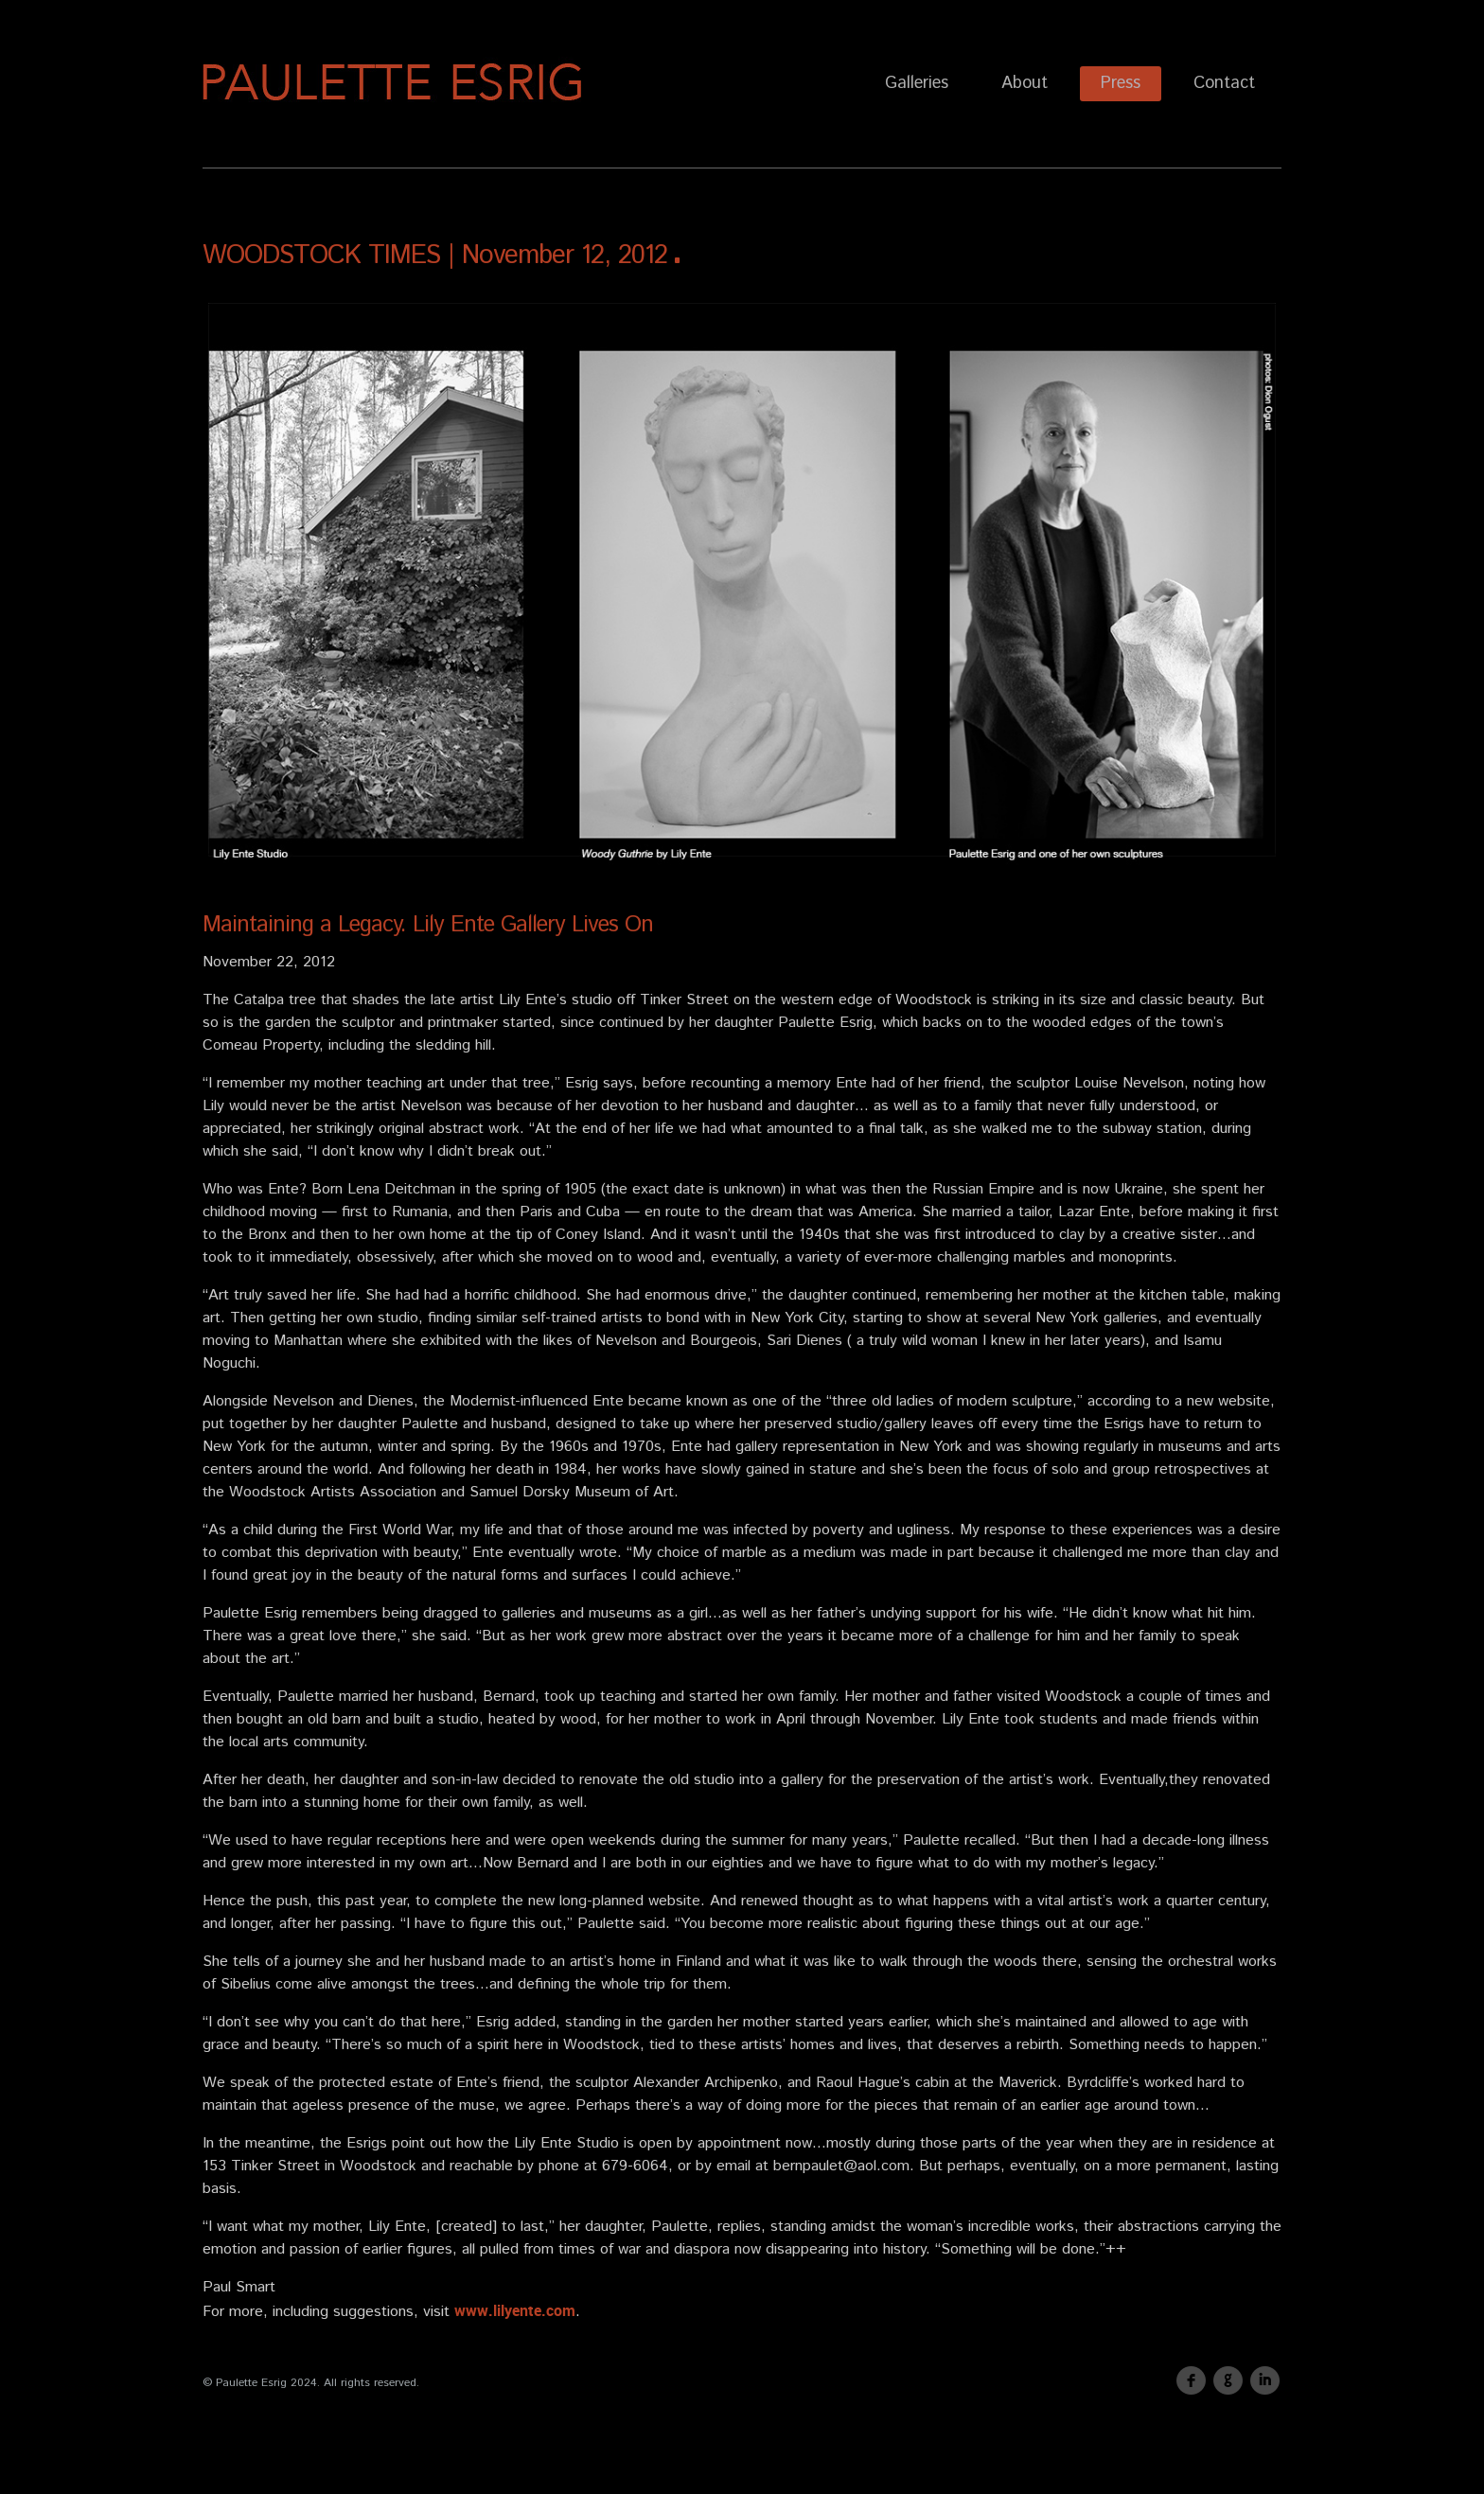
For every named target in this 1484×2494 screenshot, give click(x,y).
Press (1120, 83)
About (1024, 83)
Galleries (916, 83)
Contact (1224, 83)
